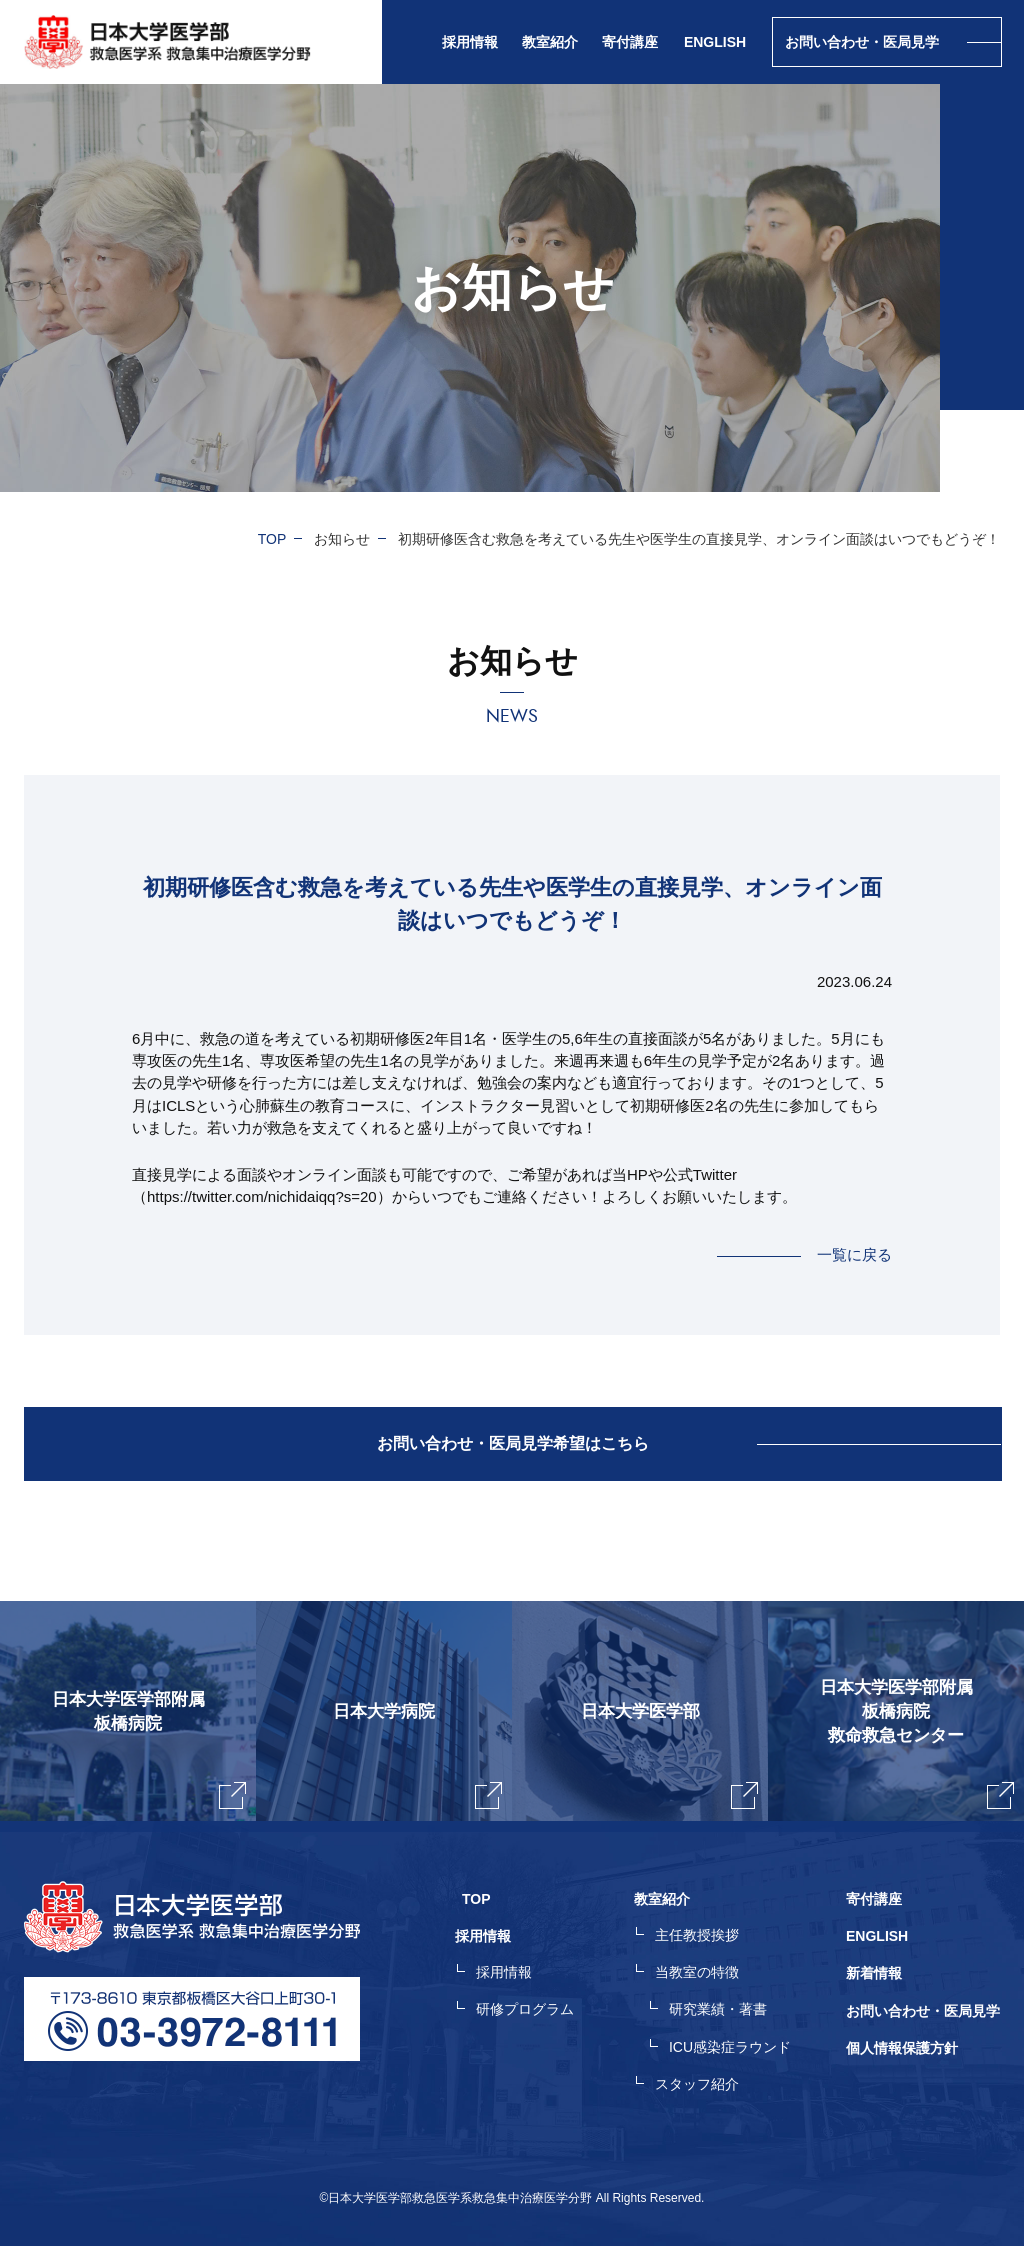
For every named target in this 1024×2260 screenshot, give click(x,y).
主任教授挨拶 (704, 1955)
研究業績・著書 (725, 2027)
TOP (272, 539)
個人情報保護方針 (902, 2063)
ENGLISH (715, 42)
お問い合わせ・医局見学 (923, 2027)
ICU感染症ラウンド (737, 2063)
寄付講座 (630, 42)
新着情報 (874, 1991)
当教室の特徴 (704, 1991)
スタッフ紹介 (704, 2099)
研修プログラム (539, 2027)
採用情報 (518, 1991)
